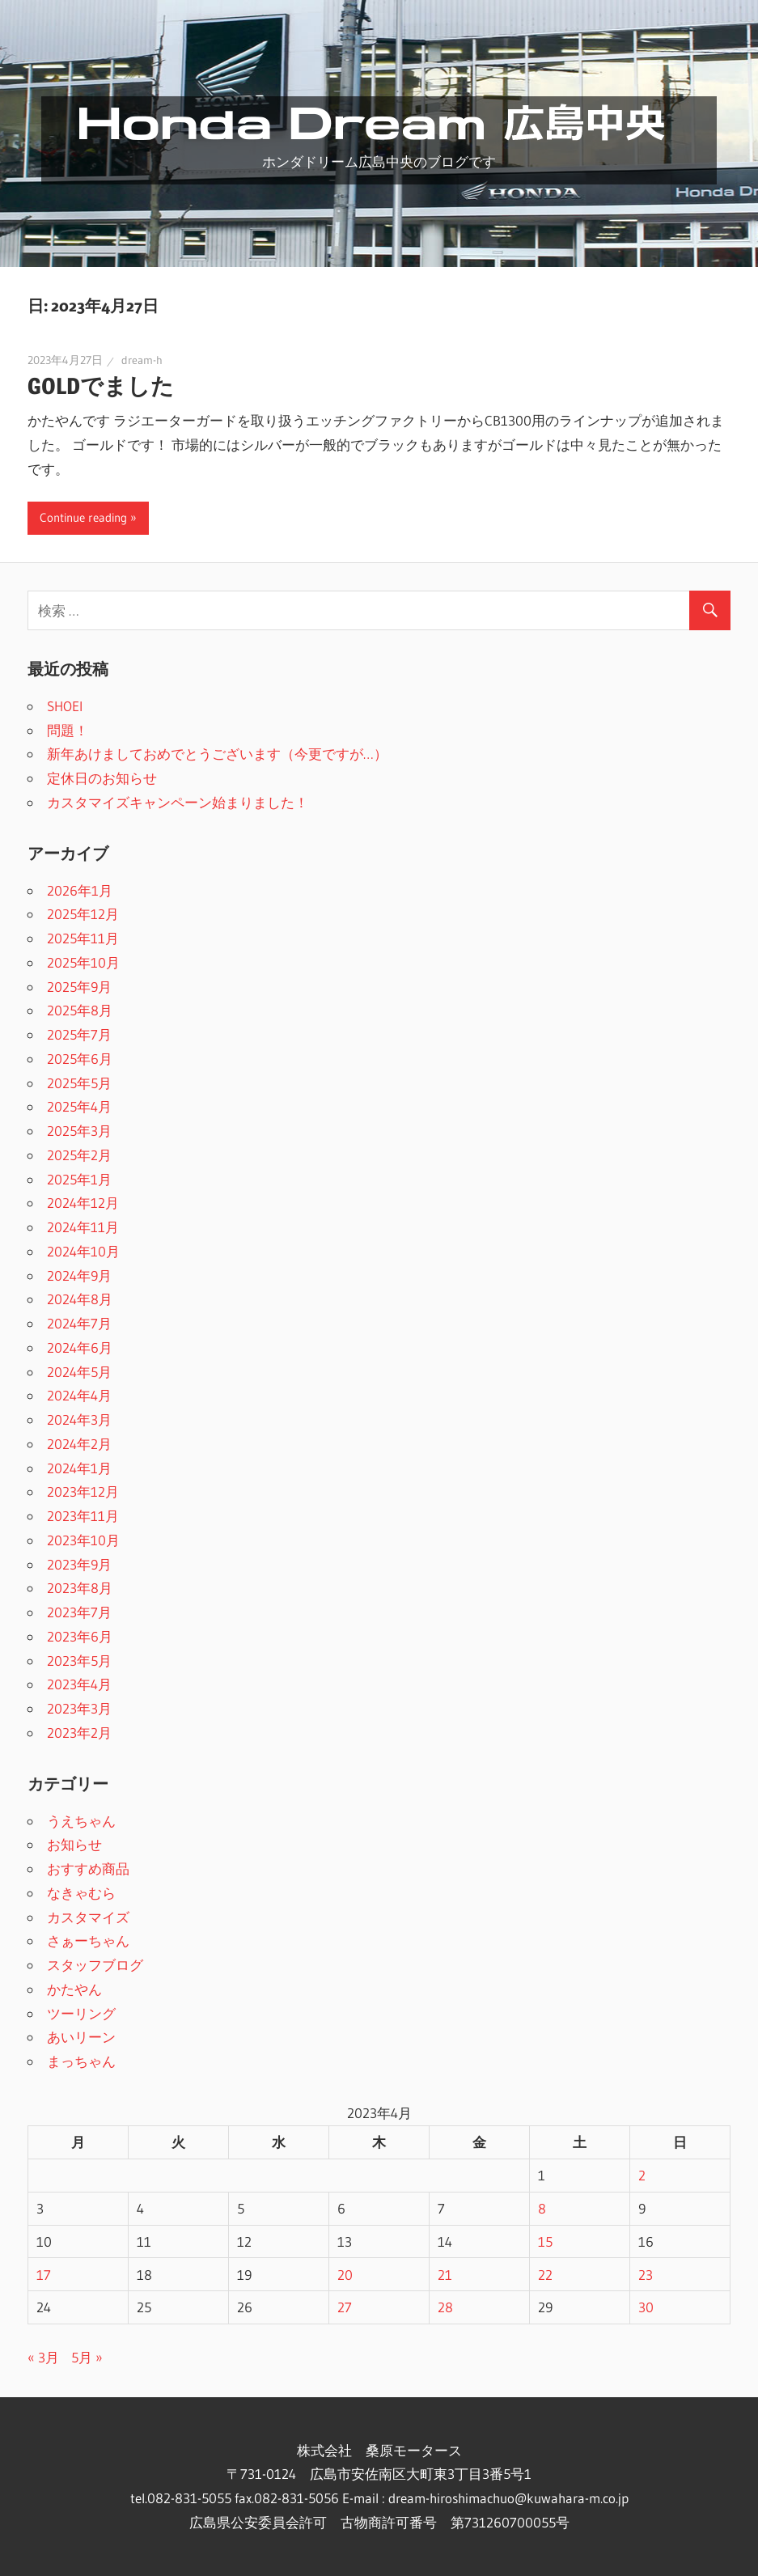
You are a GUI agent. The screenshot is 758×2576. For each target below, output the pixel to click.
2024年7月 (79, 1323)
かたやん (74, 1989)
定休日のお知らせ (102, 777)
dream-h (142, 360)
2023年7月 (79, 1612)
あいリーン (81, 2036)
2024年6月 (79, 1347)
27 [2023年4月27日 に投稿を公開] (344, 2306)
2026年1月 (79, 890)
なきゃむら (81, 1892)
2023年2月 (79, 1732)
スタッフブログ (95, 1964)
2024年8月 (79, 1298)
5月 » (87, 2357)
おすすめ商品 (88, 1868)
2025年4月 (79, 1106)
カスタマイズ (88, 1917)
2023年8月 (79, 1587)
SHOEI (65, 705)
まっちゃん (81, 2061)
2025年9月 (79, 986)
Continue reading (83, 517)
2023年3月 (79, 1708)
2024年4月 (79, 1395)
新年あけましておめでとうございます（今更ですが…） (217, 753)
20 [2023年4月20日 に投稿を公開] (345, 2274)
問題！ (67, 730)
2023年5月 (79, 1660)
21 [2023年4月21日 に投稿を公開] (445, 2274)
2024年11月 (83, 1226)
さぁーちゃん (88, 1940)
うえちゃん (81, 1820)
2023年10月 (83, 1540)
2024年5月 (79, 1371)
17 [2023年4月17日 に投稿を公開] (43, 2274)
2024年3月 (79, 1419)
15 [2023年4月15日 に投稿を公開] (545, 2241)
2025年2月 (79, 1154)
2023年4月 (79, 1684)
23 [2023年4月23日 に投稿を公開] (645, 2274)
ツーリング (81, 2013)
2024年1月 (79, 1468)
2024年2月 (79, 1443)
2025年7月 (79, 1034)
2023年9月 (79, 1564)
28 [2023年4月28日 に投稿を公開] (445, 2306)
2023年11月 (83, 1515)
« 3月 (43, 2357)
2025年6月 (79, 1058)
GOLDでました (101, 386)
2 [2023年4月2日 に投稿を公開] (642, 2175)
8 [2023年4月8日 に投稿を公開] (542, 2208)
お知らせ (74, 1844)
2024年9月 (79, 1275)
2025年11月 (83, 938)
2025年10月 (83, 962)
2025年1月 (79, 1179)
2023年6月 (79, 1636)
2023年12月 (83, 1491)
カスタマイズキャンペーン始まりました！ (177, 802)
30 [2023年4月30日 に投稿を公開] (646, 2306)
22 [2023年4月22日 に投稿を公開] (545, 2274)
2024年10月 (83, 1251)
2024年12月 (83, 1202)
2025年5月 (79, 1082)
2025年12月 (83, 913)
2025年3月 (79, 1130)
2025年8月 (79, 1010)
